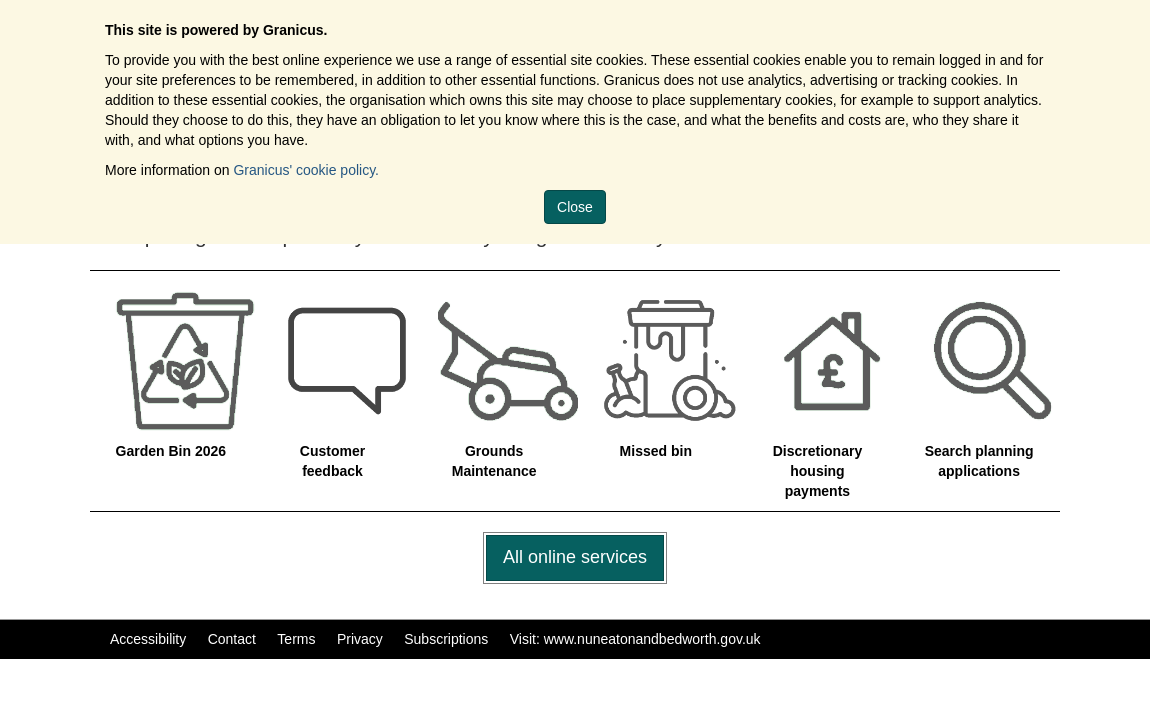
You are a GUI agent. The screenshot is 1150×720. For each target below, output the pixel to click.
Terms (296, 639)
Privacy (360, 639)
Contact (232, 639)
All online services (575, 557)
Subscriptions (446, 639)
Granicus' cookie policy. (306, 170)
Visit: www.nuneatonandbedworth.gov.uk (635, 639)
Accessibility (148, 639)
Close (575, 207)
